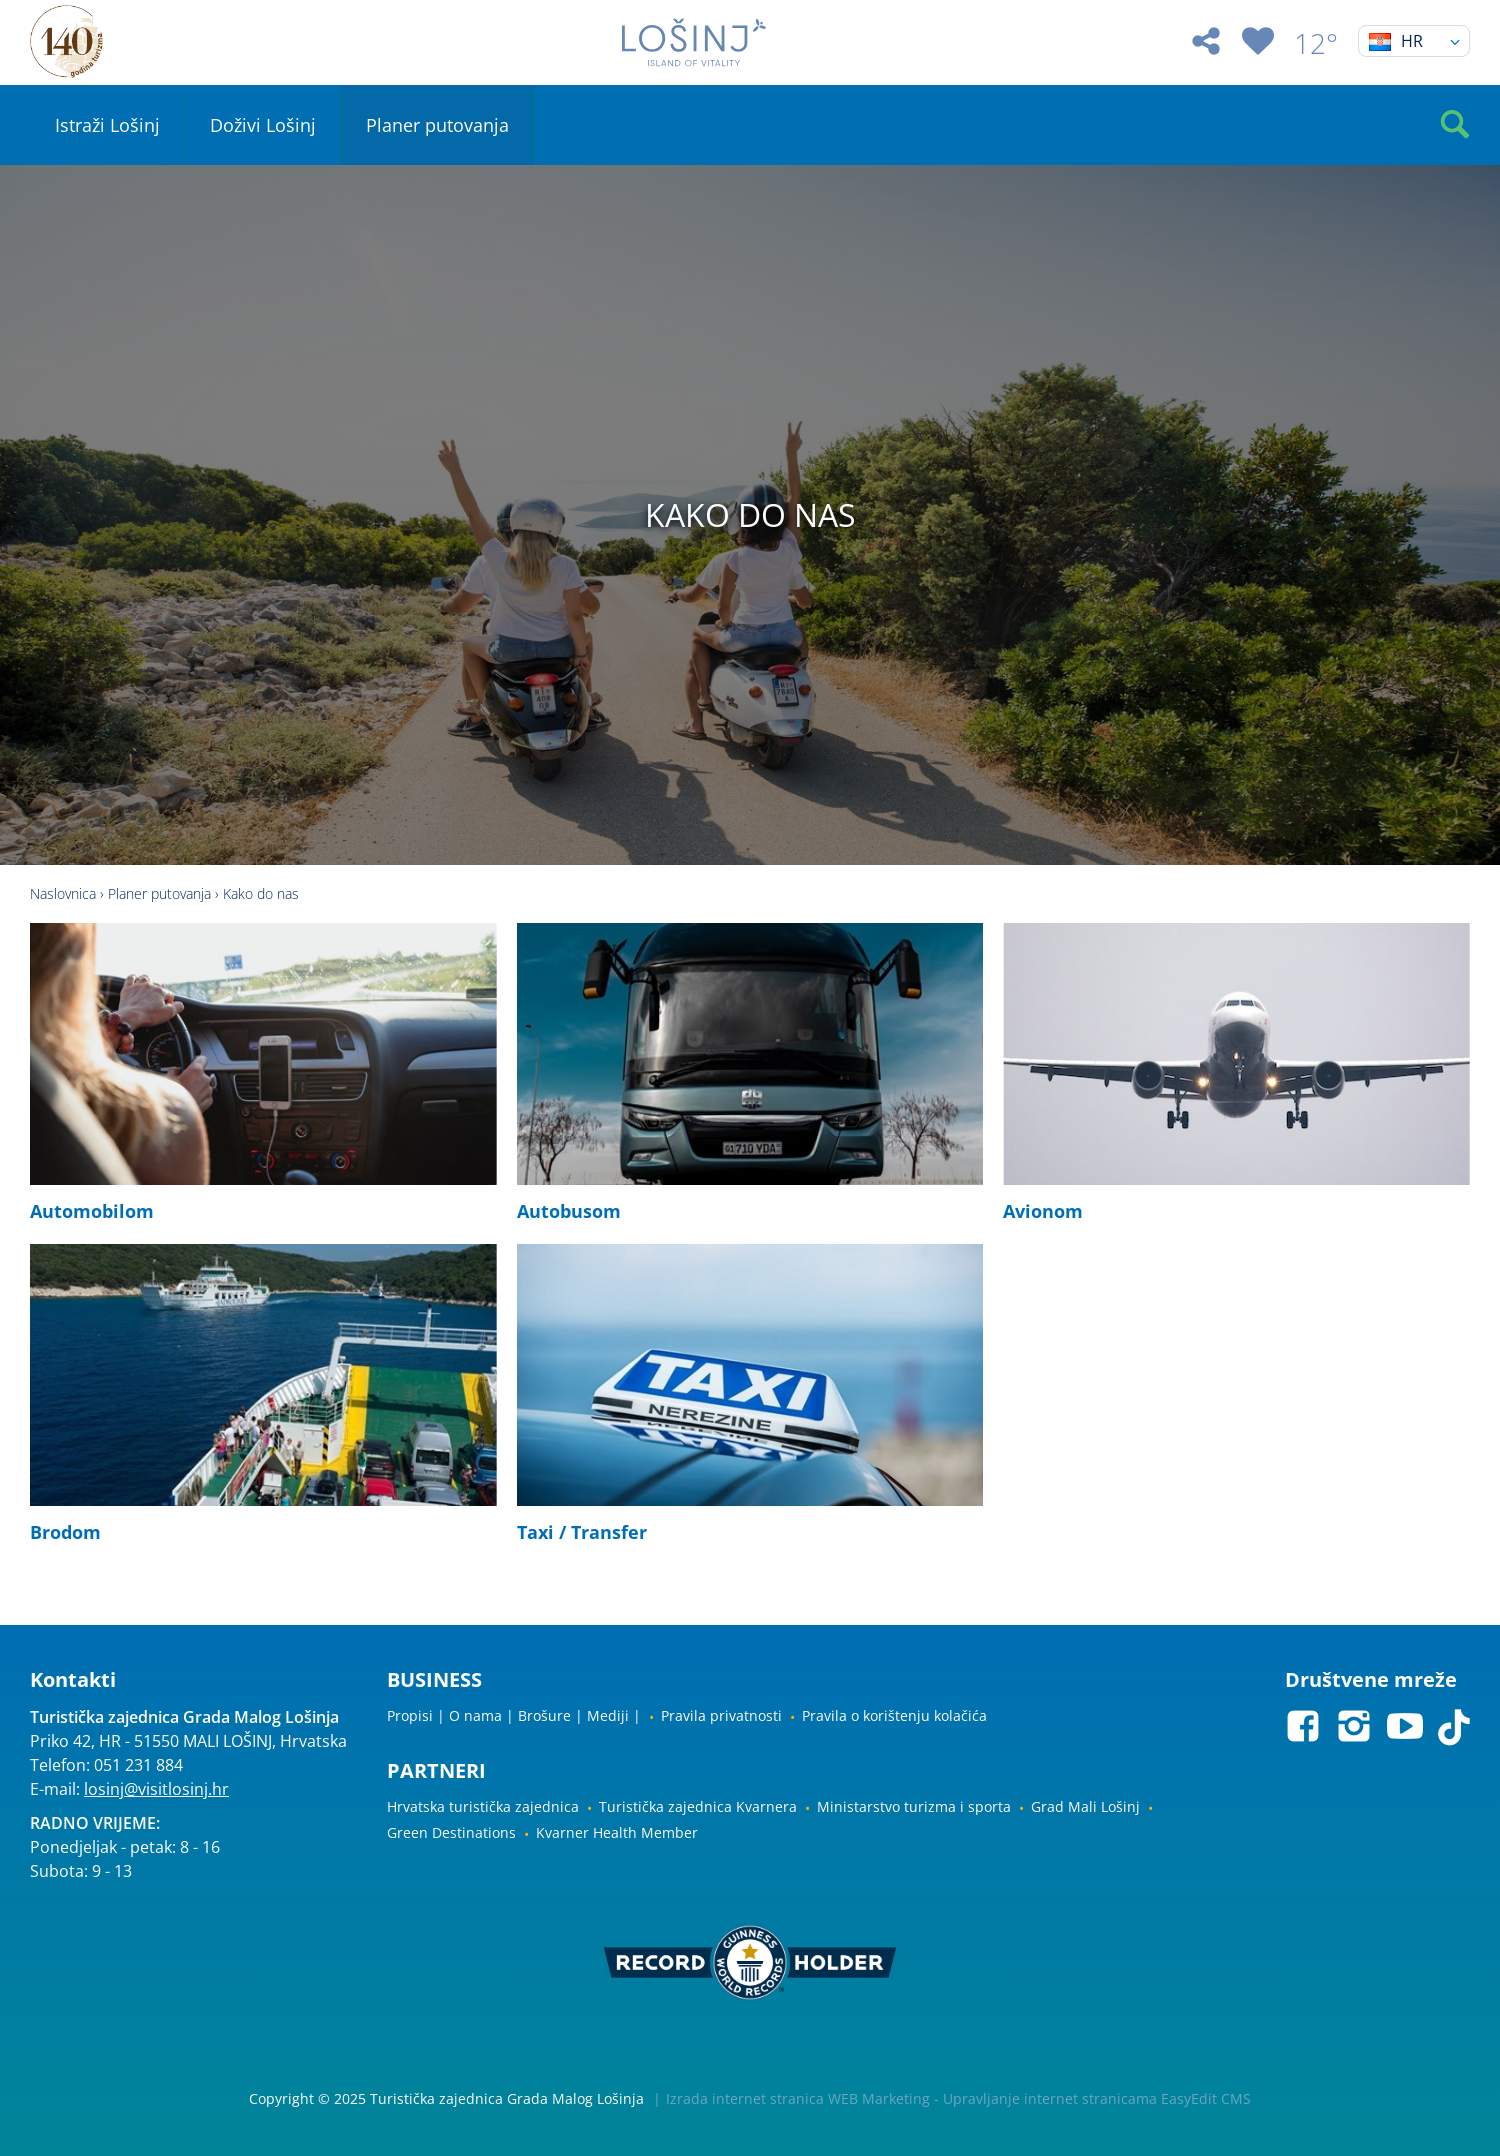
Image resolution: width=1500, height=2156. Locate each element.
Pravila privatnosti (721, 1715)
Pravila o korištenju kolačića (894, 1715)
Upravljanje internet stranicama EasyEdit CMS (1097, 2098)
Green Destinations (451, 1832)
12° (1316, 43)
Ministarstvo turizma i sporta (914, 1806)
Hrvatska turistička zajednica (483, 1806)
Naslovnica (63, 893)
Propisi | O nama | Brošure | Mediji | (514, 1715)
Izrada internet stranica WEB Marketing (798, 2098)
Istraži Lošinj (107, 125)
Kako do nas (261, 893)
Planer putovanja (437, 125)
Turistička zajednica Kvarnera (698, 1806)
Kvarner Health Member (617, 1832)
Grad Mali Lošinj (1085, 1806)
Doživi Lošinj (263, 125)
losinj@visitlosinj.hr (156, 1789)
